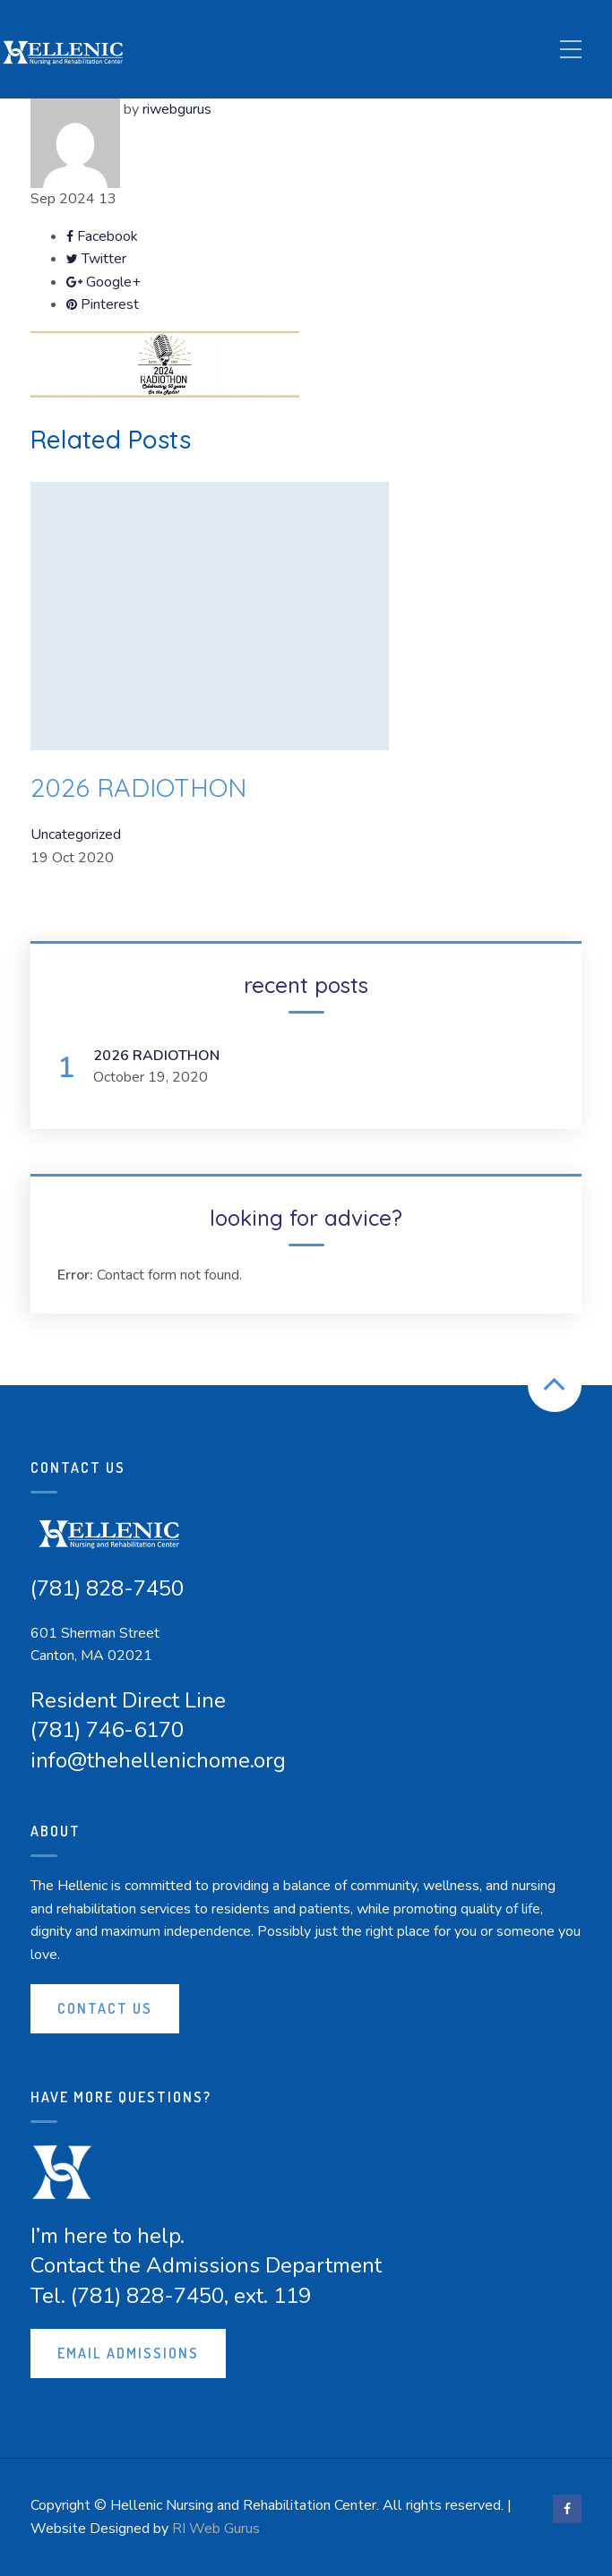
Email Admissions (128, 2353)
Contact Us (104, 2008)
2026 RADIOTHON (138, 787)
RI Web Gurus (216, 2528)
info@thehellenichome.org (158, 1760)
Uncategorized (75, 834)
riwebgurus (176, 109)
